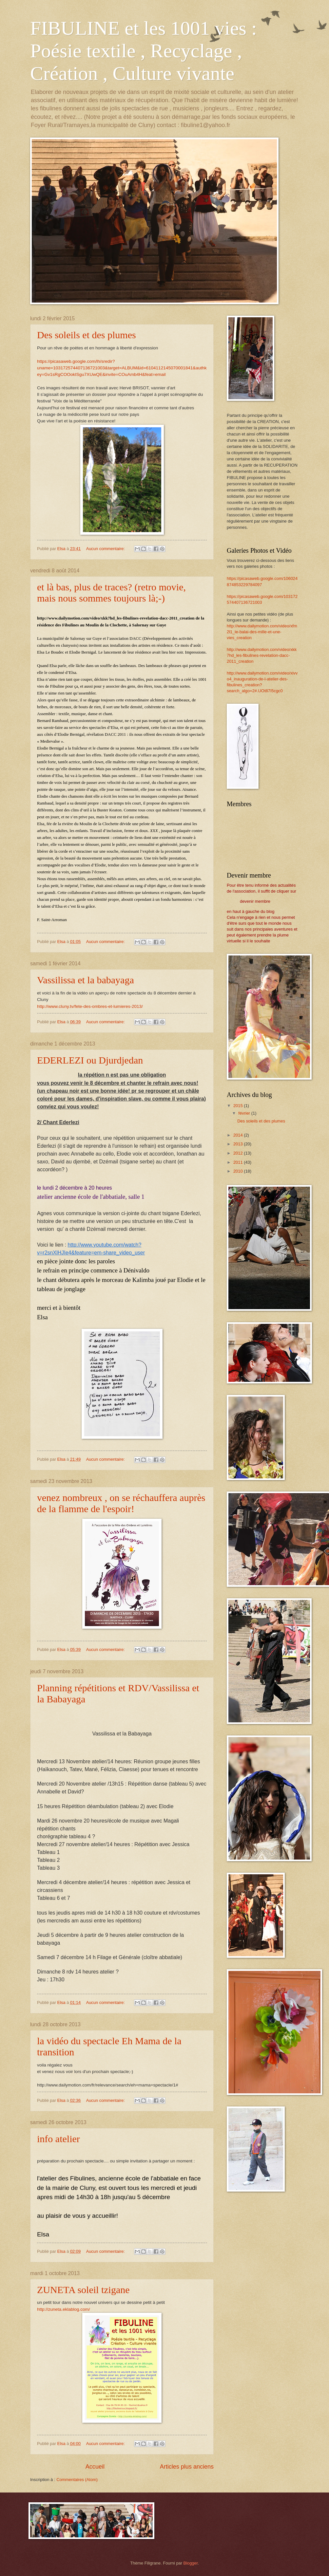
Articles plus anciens (187, 2466)
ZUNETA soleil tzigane (83, 2289)
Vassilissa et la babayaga (85, 979)
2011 (238, 1162)
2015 (238, 1105)
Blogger (191, 2563)
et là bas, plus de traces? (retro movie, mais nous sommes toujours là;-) (111, 592)
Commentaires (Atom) (77, 2479)
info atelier (58, 2138)
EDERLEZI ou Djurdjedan (90, 1060)
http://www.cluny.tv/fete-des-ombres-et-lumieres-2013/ (90, 1006)
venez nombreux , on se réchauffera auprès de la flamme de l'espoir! (121, 1503)
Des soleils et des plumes (86, 334)
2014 (238, 1135)
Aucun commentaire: (106, 548)
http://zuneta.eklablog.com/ (63, 2309)
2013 (238, 1143)
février (244, 1113)
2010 (238, 1171)
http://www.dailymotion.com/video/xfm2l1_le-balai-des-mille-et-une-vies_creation (262, 631)
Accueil (95, 2466)
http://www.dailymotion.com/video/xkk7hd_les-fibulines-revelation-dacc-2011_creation (262, 655)
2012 (238, 1153)
